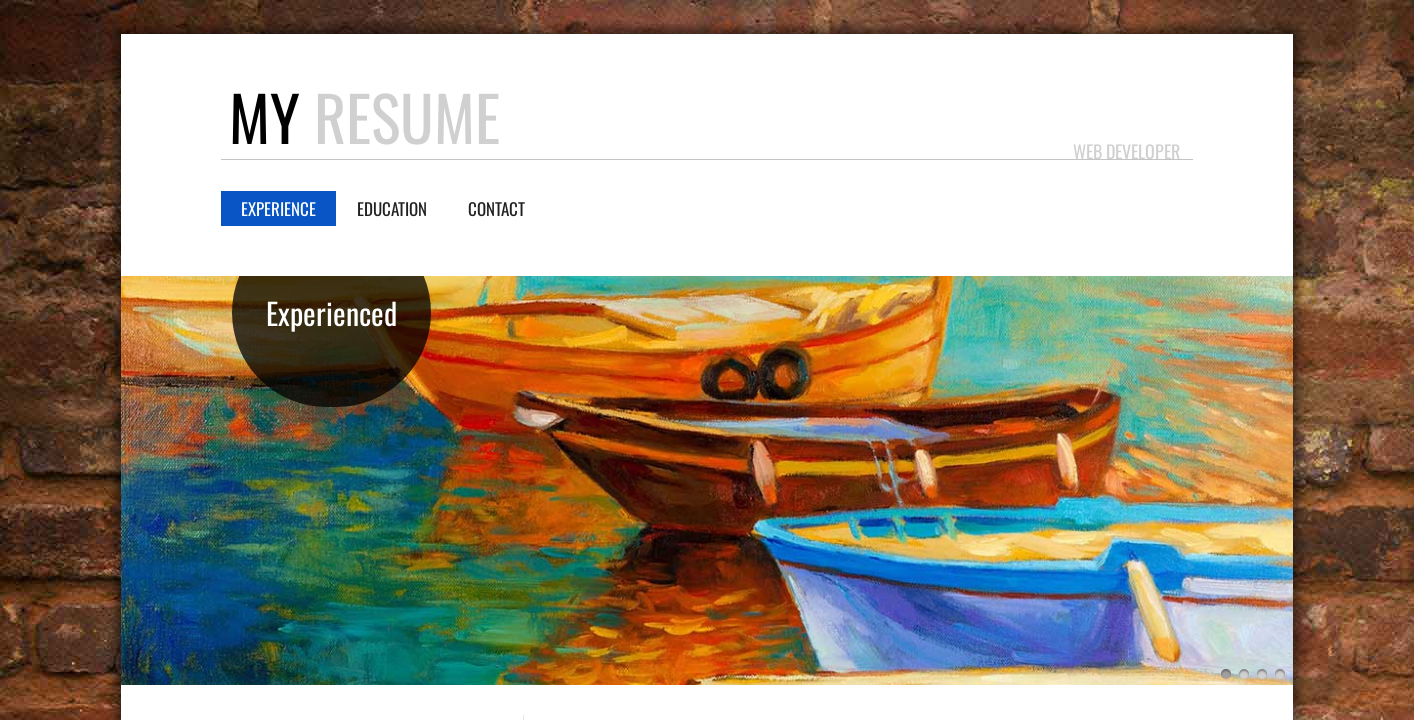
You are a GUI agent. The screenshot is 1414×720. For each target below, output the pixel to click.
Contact (496, 208)
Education (392, 208)
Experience (278, 208)
